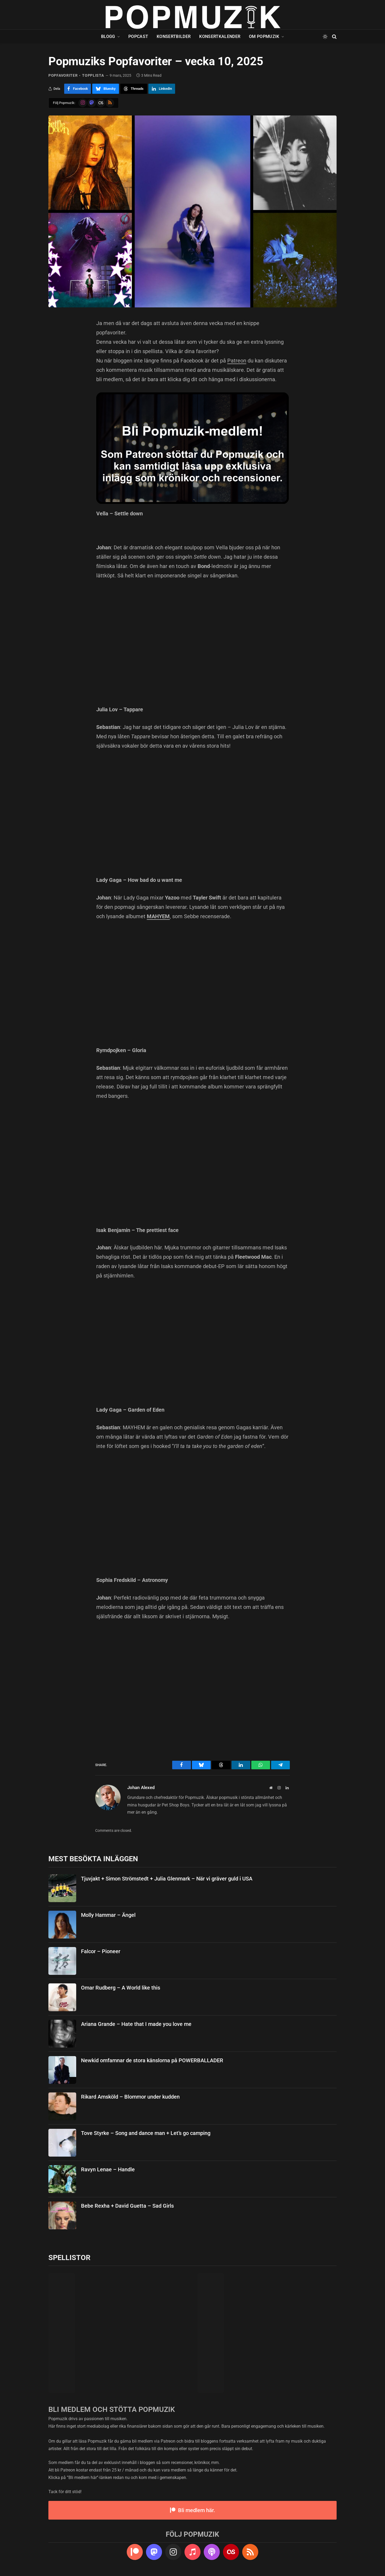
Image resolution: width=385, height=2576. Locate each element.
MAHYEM (158, 916)
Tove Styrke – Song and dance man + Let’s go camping (145, 2133)
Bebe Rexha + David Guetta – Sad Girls (127, 2206)
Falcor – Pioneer (100, 1951)
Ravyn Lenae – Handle (108, 2169)
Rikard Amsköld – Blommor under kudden (130, 2097)
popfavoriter (63, 75)
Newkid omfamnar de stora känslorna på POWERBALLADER (152, 2060)
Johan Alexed (141, 1787)
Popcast (138, 36)
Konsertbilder (174, 36)
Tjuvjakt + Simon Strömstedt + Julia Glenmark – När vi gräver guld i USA (166, 1878)
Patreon (236, 360)
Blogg (108, 36)
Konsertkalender (219, 36)
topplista (93, 75)
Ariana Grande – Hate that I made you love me (136, 2024)
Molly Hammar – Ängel (108, 1915)
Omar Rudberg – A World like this (120, 1987)
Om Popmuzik (264, 36)
